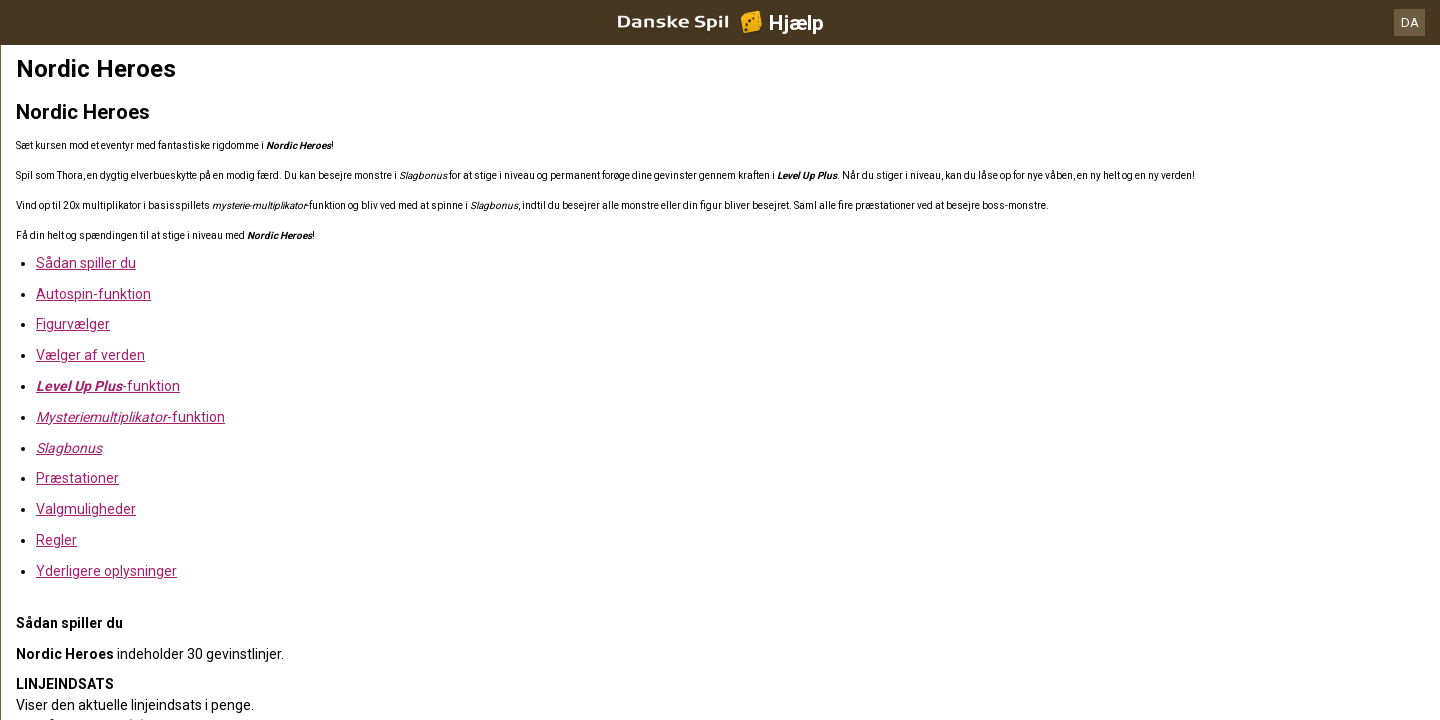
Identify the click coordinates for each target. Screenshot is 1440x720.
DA (1410, 22)
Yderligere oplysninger (106, 571)
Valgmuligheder (86, 509)
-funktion (108, 386)
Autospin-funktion (93, 294)
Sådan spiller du (86, 263)
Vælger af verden (90, 355)
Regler (56, 540)
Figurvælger (73, 324)
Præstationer (77, 478)
